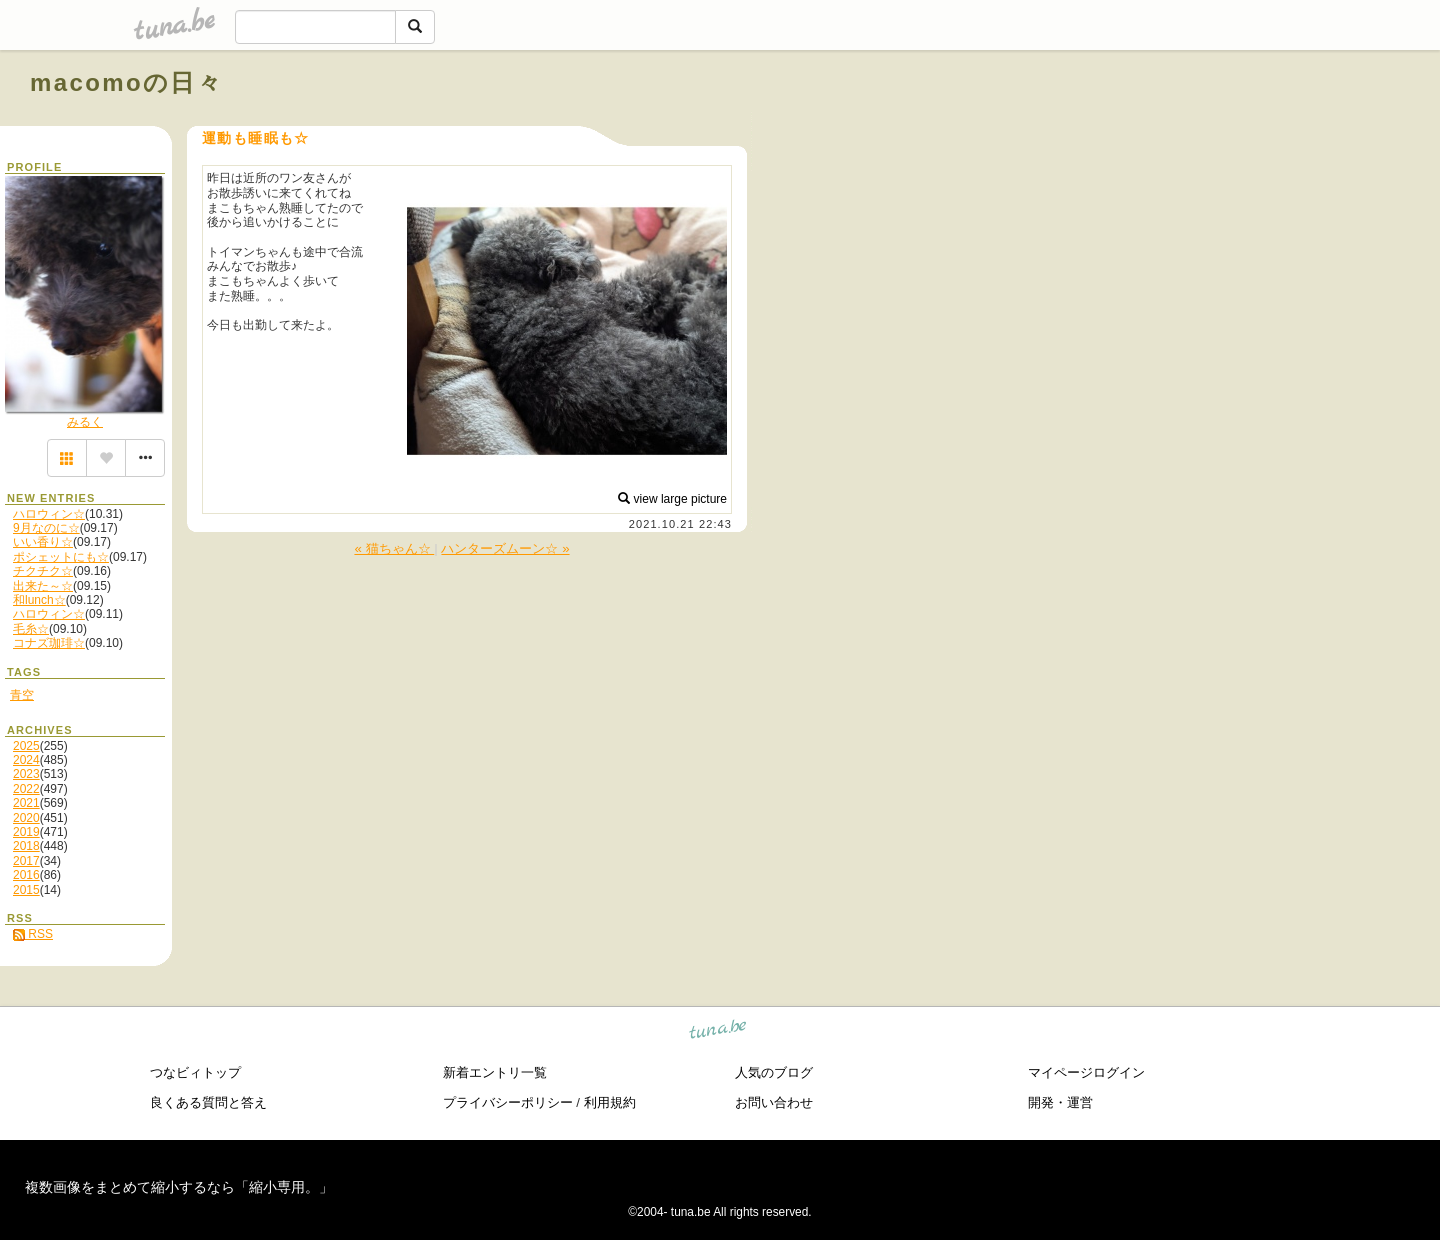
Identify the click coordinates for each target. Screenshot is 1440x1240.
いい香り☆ (43, 542)
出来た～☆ (43, 586)
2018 (26, 846)
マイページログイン (1086, 1072)
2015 (26, 890)
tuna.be (718, 1032)
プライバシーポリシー (508, 1102)
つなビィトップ (195, 1072)
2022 (26, 789)
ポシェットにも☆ (61, 557)
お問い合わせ (774, 1102)
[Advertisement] (1182, 128)
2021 (26, 803)
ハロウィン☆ (49, 514)
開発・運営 (1060, 1102)
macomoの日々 (126, 82)
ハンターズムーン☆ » (505, 548)
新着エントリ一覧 (495, 1072)
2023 (26, 774)
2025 (26, 746)
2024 (26, 760)
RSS (33, 934)
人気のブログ (774, 1072)
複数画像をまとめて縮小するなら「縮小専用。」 (179, 1187)
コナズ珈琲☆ (49, 643)
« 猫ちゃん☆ (394, 548)
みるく (85, 422)
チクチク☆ (43, 571)
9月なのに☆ (46, 528)
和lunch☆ (39, 600)
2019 (26, 832)
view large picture (672, 499)
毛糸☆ (31, 629)
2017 (26, 861)
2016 (26, 875)
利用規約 (610, 1102)
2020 (26, 818)
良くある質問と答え (208, 1102)
